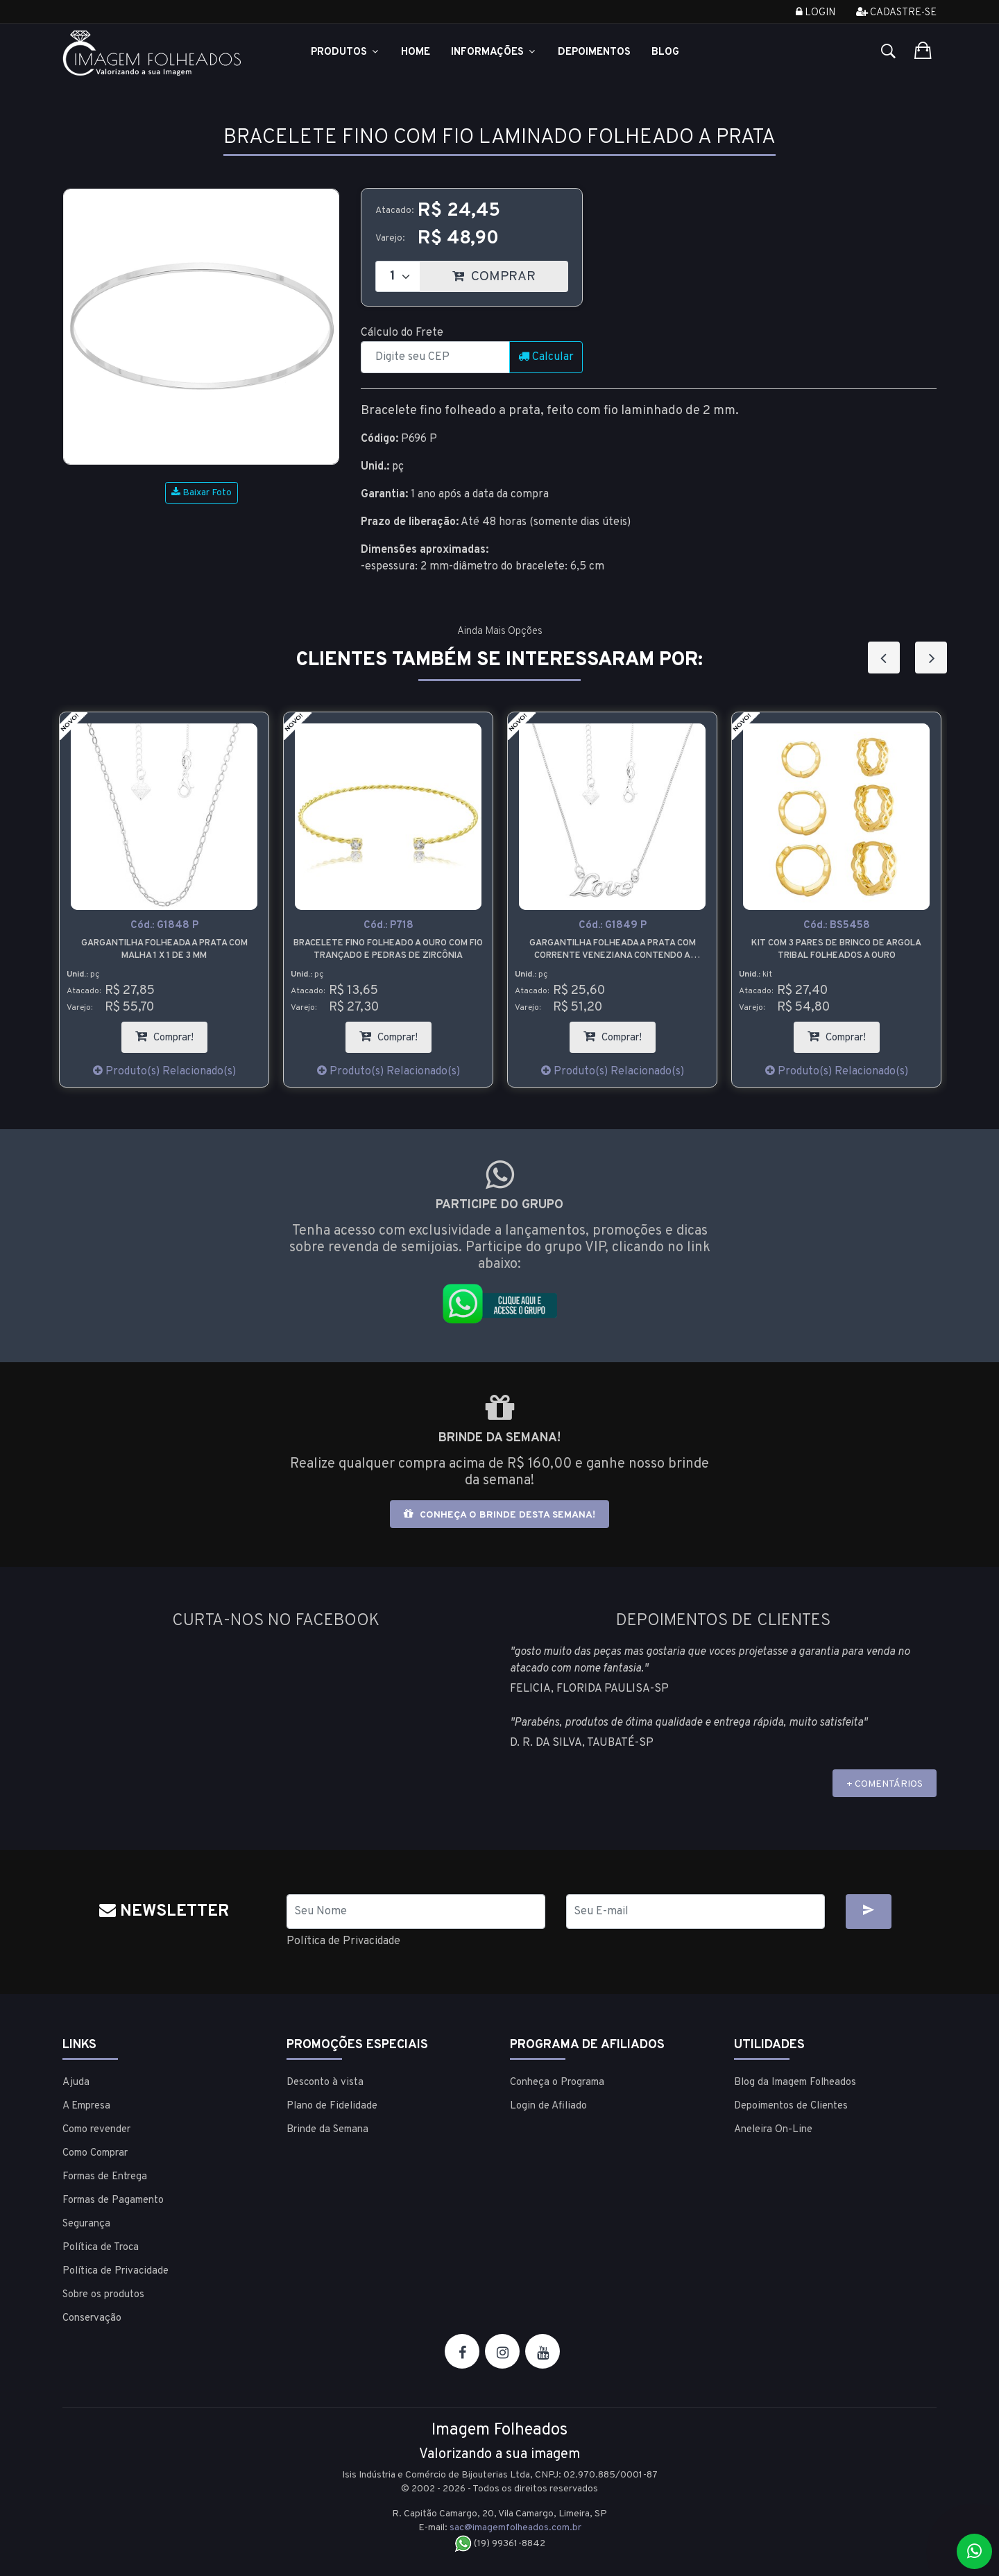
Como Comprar (95, 2153)
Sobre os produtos (103, 2294)
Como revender (96, 2129)
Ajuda (75, 2082)
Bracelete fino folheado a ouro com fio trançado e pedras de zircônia (388, 949)
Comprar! (171, 1033)
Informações (494, 52)
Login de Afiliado (548, 2106)
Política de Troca (100, 2247)
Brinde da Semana (327, 2129)
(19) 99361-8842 (499, 2544)
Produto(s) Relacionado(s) (164, 1072)
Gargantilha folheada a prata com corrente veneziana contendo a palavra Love (612, 950)
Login (815, 12)
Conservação (91, 2318)
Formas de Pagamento (113, 2200)
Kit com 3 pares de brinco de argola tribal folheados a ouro (836, 949)
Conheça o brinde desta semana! (499, 1514)
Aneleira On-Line (773, 2129)
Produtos (345, 52)
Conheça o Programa (557, 2082)
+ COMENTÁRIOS (884, 1784)
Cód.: (164, 925)
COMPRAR (510, 273)
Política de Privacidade (343, 1941)
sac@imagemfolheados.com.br (515, 2528)
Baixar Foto (201, 493)
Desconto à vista (325, 2082)
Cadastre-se (896, 12)
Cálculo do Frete (402, 333)
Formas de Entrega (104, 2176)
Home (415, 52)
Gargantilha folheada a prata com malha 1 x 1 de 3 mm (164, 949)
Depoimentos (594, 52)
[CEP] (435, 357)
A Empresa (86, 2106)
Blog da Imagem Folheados (795, 2082)
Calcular (546, 357)
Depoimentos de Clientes (791, 2106)
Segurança (86, 2224)
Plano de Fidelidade (332, 2106)
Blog (665, 52)
